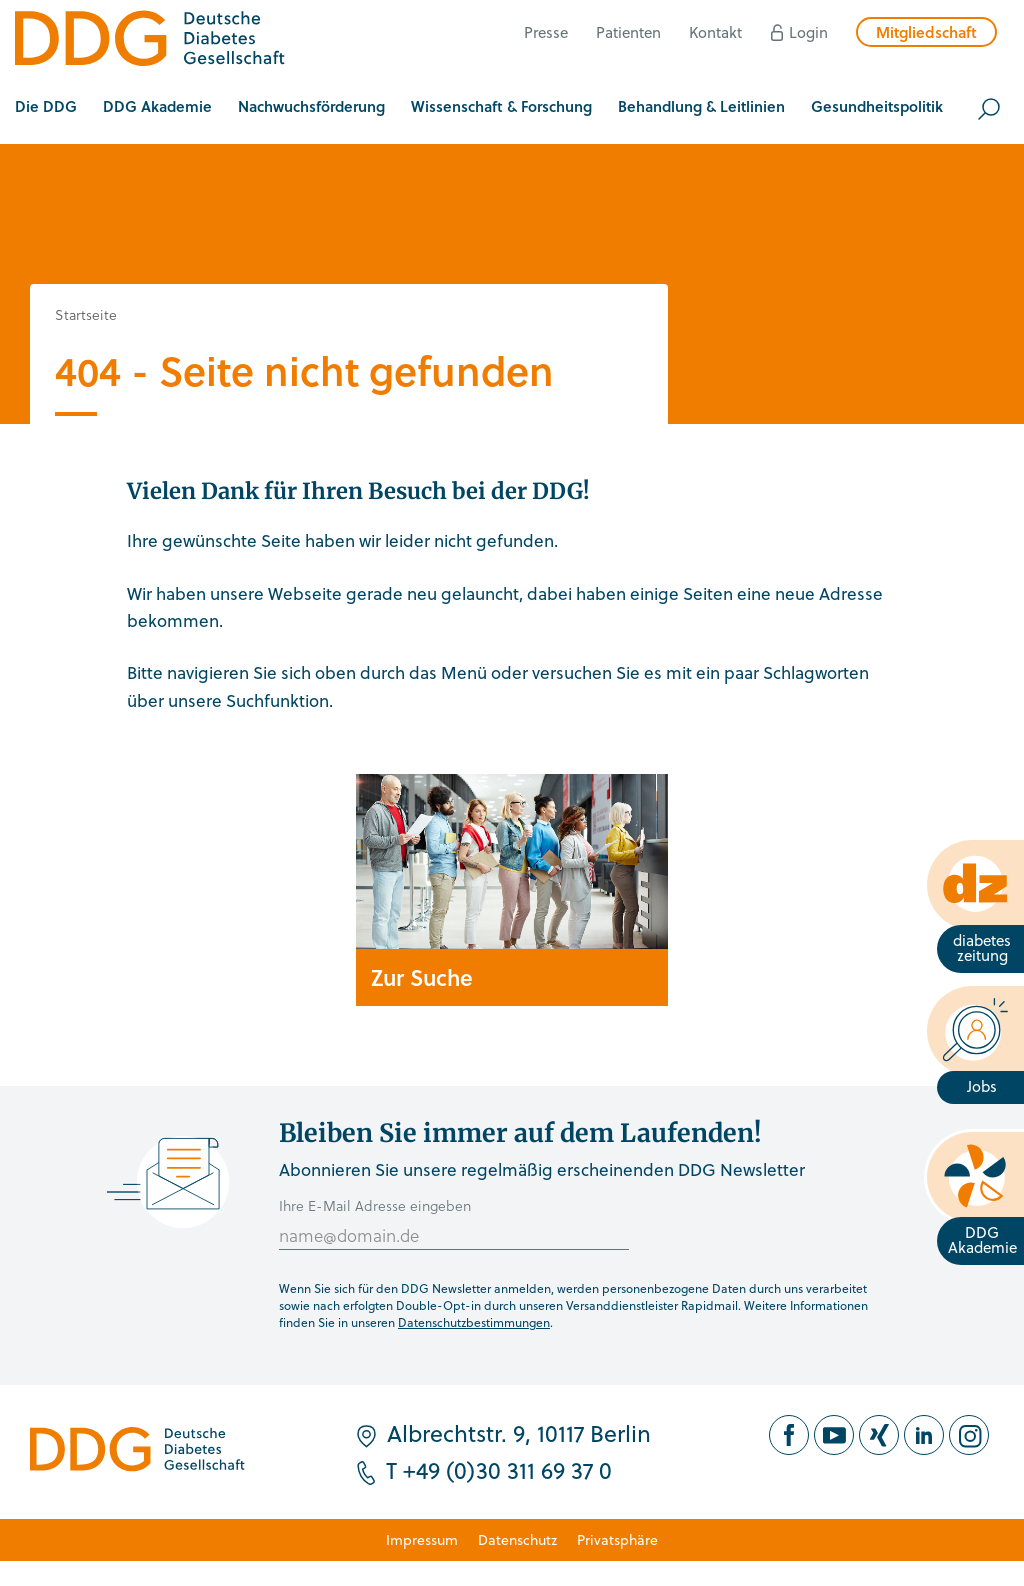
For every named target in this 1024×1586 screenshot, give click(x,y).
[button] (46, 109)
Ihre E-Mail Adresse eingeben (375, 1205)
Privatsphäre (617, 1539)
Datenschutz (517, 1539)
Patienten (628, 32)
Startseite (86, 314)
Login (808, 32)
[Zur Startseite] (150, 41)
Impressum (422, 1539)
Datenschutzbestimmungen (474, 1322)
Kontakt (715, 32)
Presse (546, 32)
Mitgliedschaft (926, 32)
